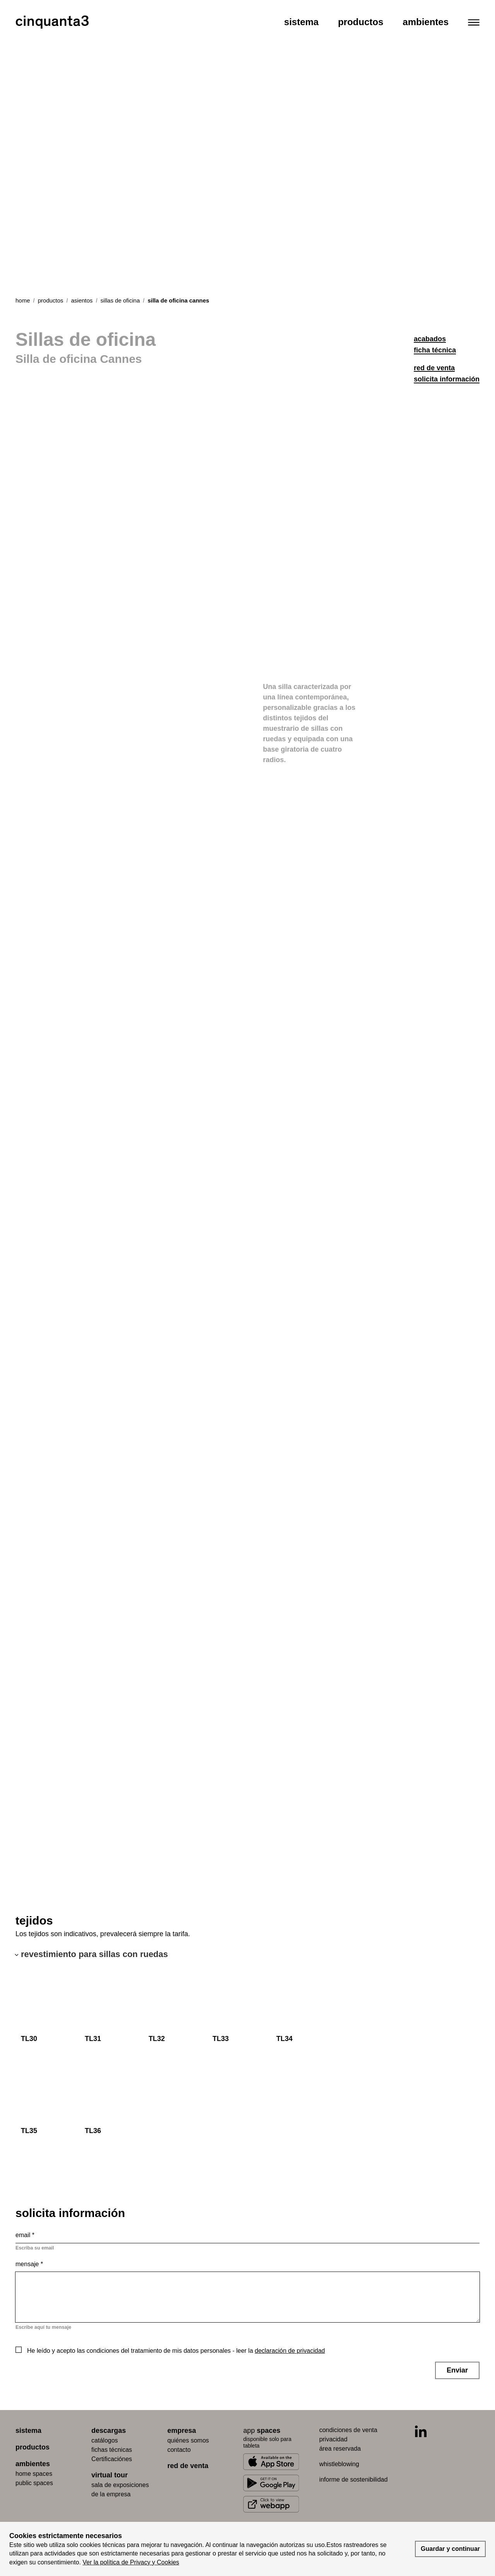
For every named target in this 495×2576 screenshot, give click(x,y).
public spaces (34, 2483)
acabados (430, 339)
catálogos (104, 2440)
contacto (179, 2449)
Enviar (457, 2370)
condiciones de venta (348, 2430)
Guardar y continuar (450, 2548)
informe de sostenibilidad (353, 2479)
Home (22, 300)
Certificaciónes (111, 2459)
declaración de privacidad (290, 2350)
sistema (28, 2430)
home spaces (33, 2473)
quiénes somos (188, 2440)
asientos (82, 300)
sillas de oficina (120, 300)
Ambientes (426, 22)
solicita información (447, 379)
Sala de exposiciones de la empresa (120, 2489)
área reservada (340, 2448)
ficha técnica (435, 350)
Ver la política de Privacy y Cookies (130, 2562)
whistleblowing (339, 2464)
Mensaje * (29, 2264)
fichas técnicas (111, 2449)
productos (50, 300)
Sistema (301, 22)
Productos (360, 22)
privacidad (333, 2439)
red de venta (434, 368)
